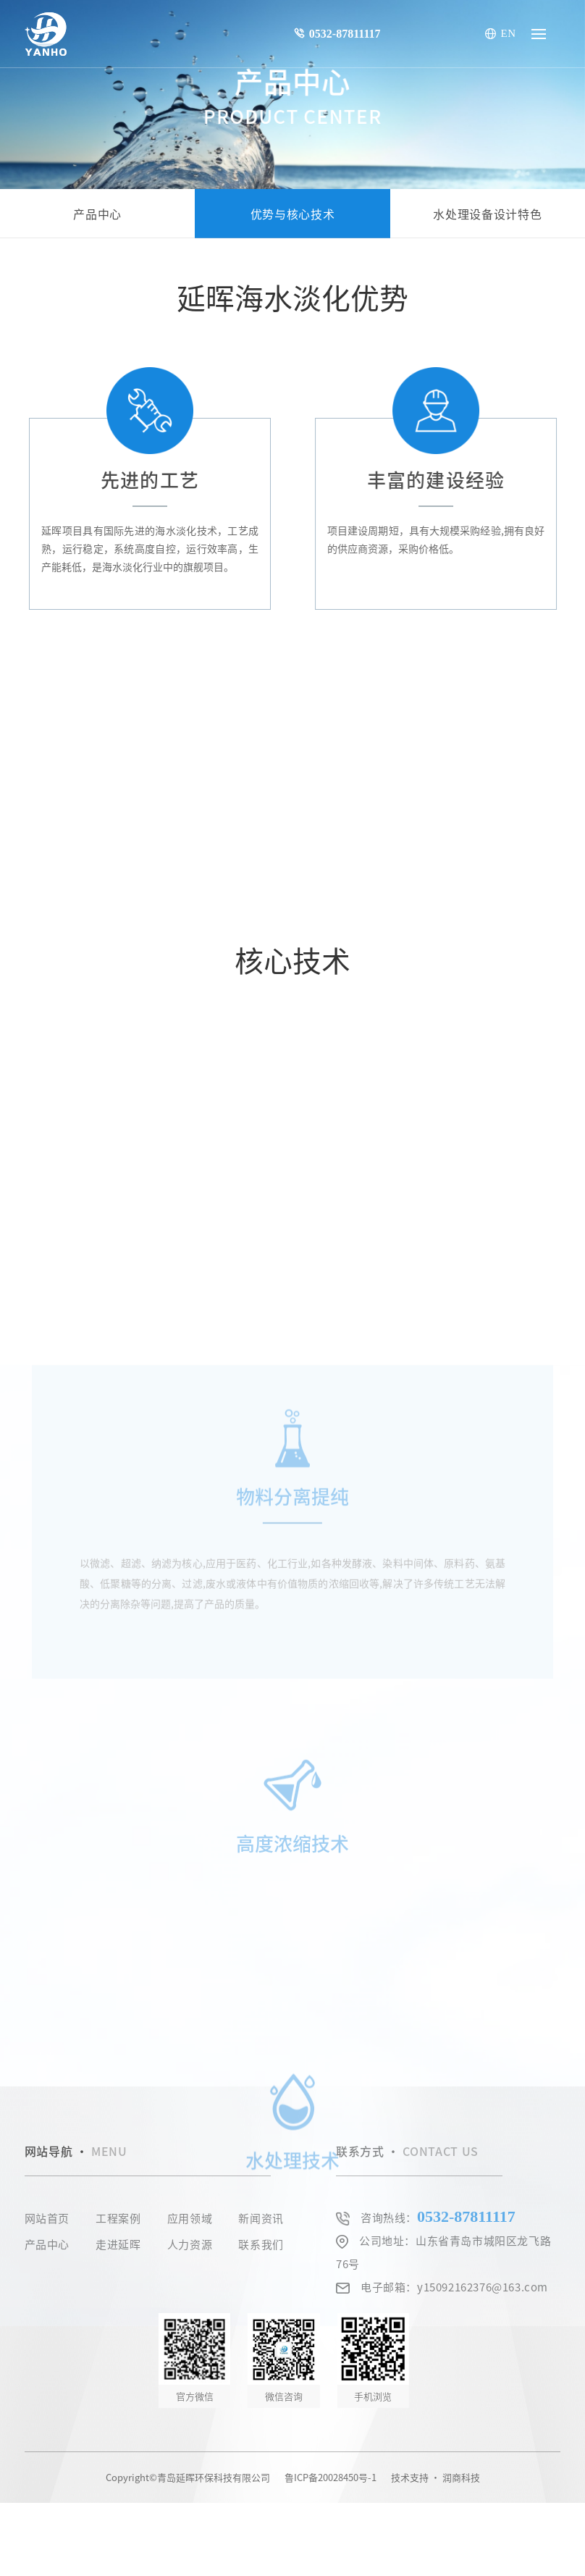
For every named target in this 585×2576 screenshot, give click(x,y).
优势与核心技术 (292, 213)
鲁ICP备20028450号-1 (330, 2477)
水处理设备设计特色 (487, 213)
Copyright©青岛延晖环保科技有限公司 (188, 2477)
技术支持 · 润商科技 (435, 2477)
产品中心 (97, 213)
